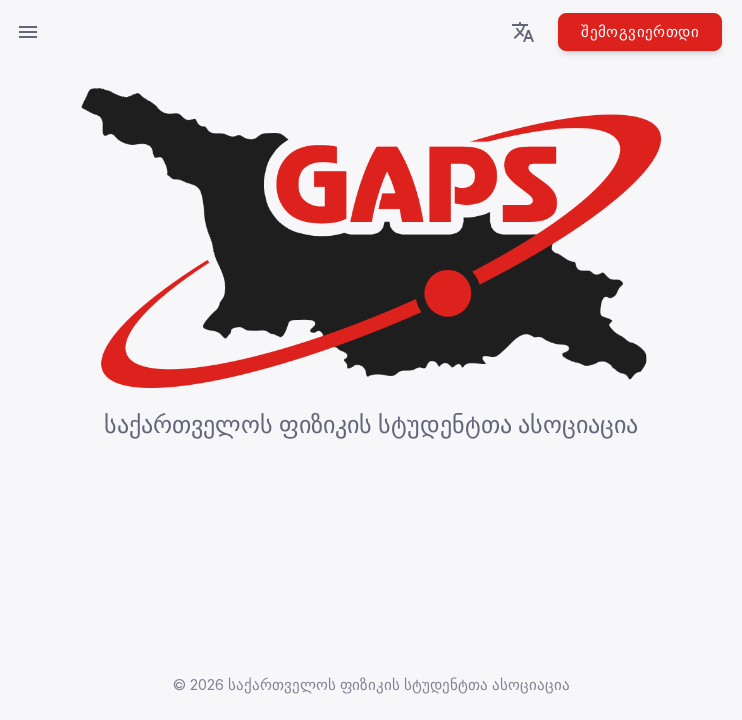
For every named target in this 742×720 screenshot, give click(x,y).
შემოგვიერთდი (640, 31)
